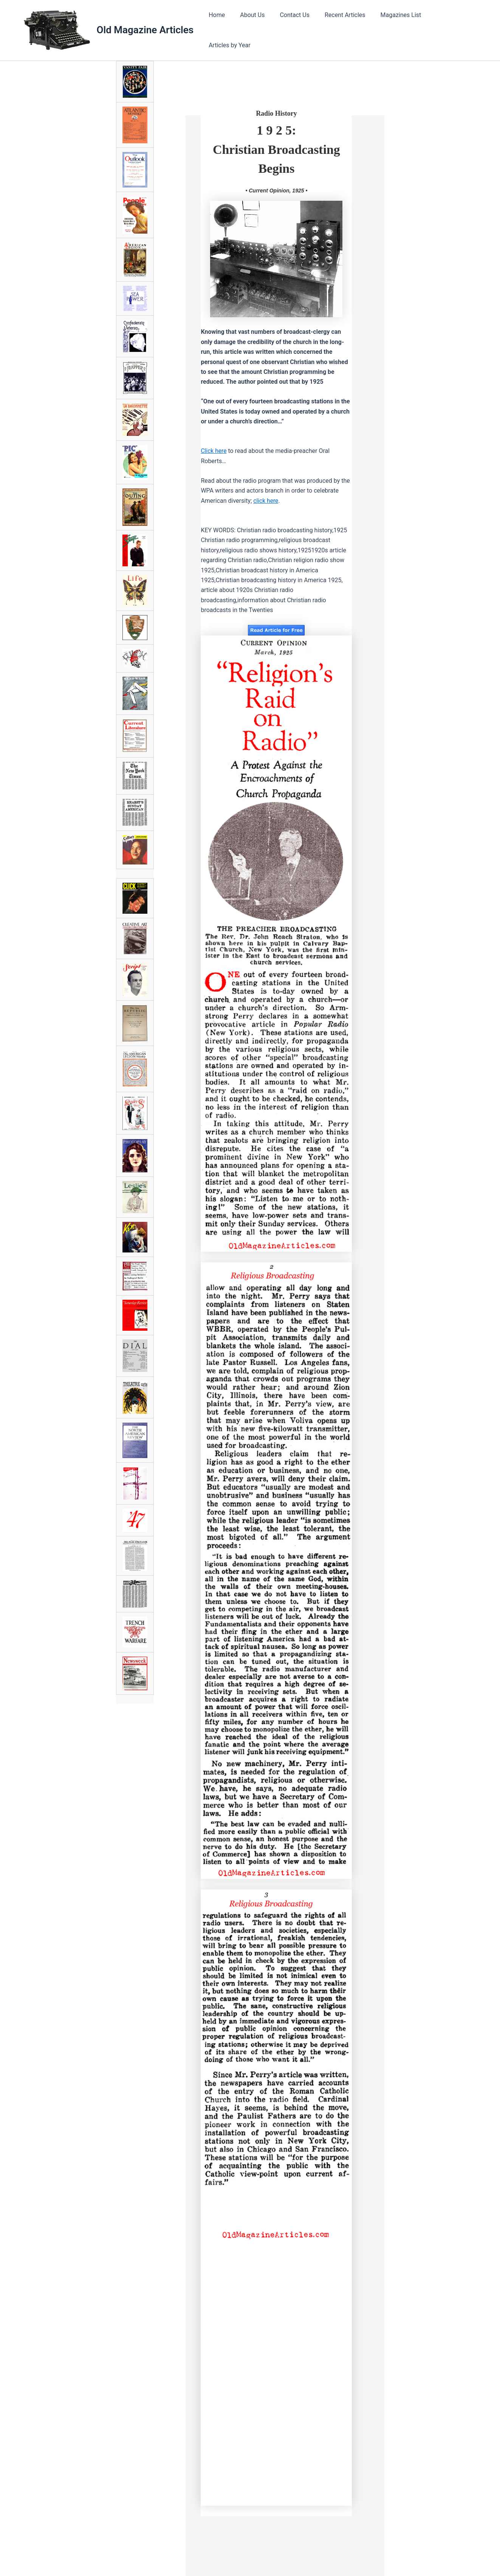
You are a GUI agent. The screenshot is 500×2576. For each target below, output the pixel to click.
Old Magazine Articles (145, 28)
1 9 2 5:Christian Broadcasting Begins (276, 146)
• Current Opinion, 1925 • (276, 188)
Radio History (276, 111)
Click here (214, 448)
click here (266, 498)
